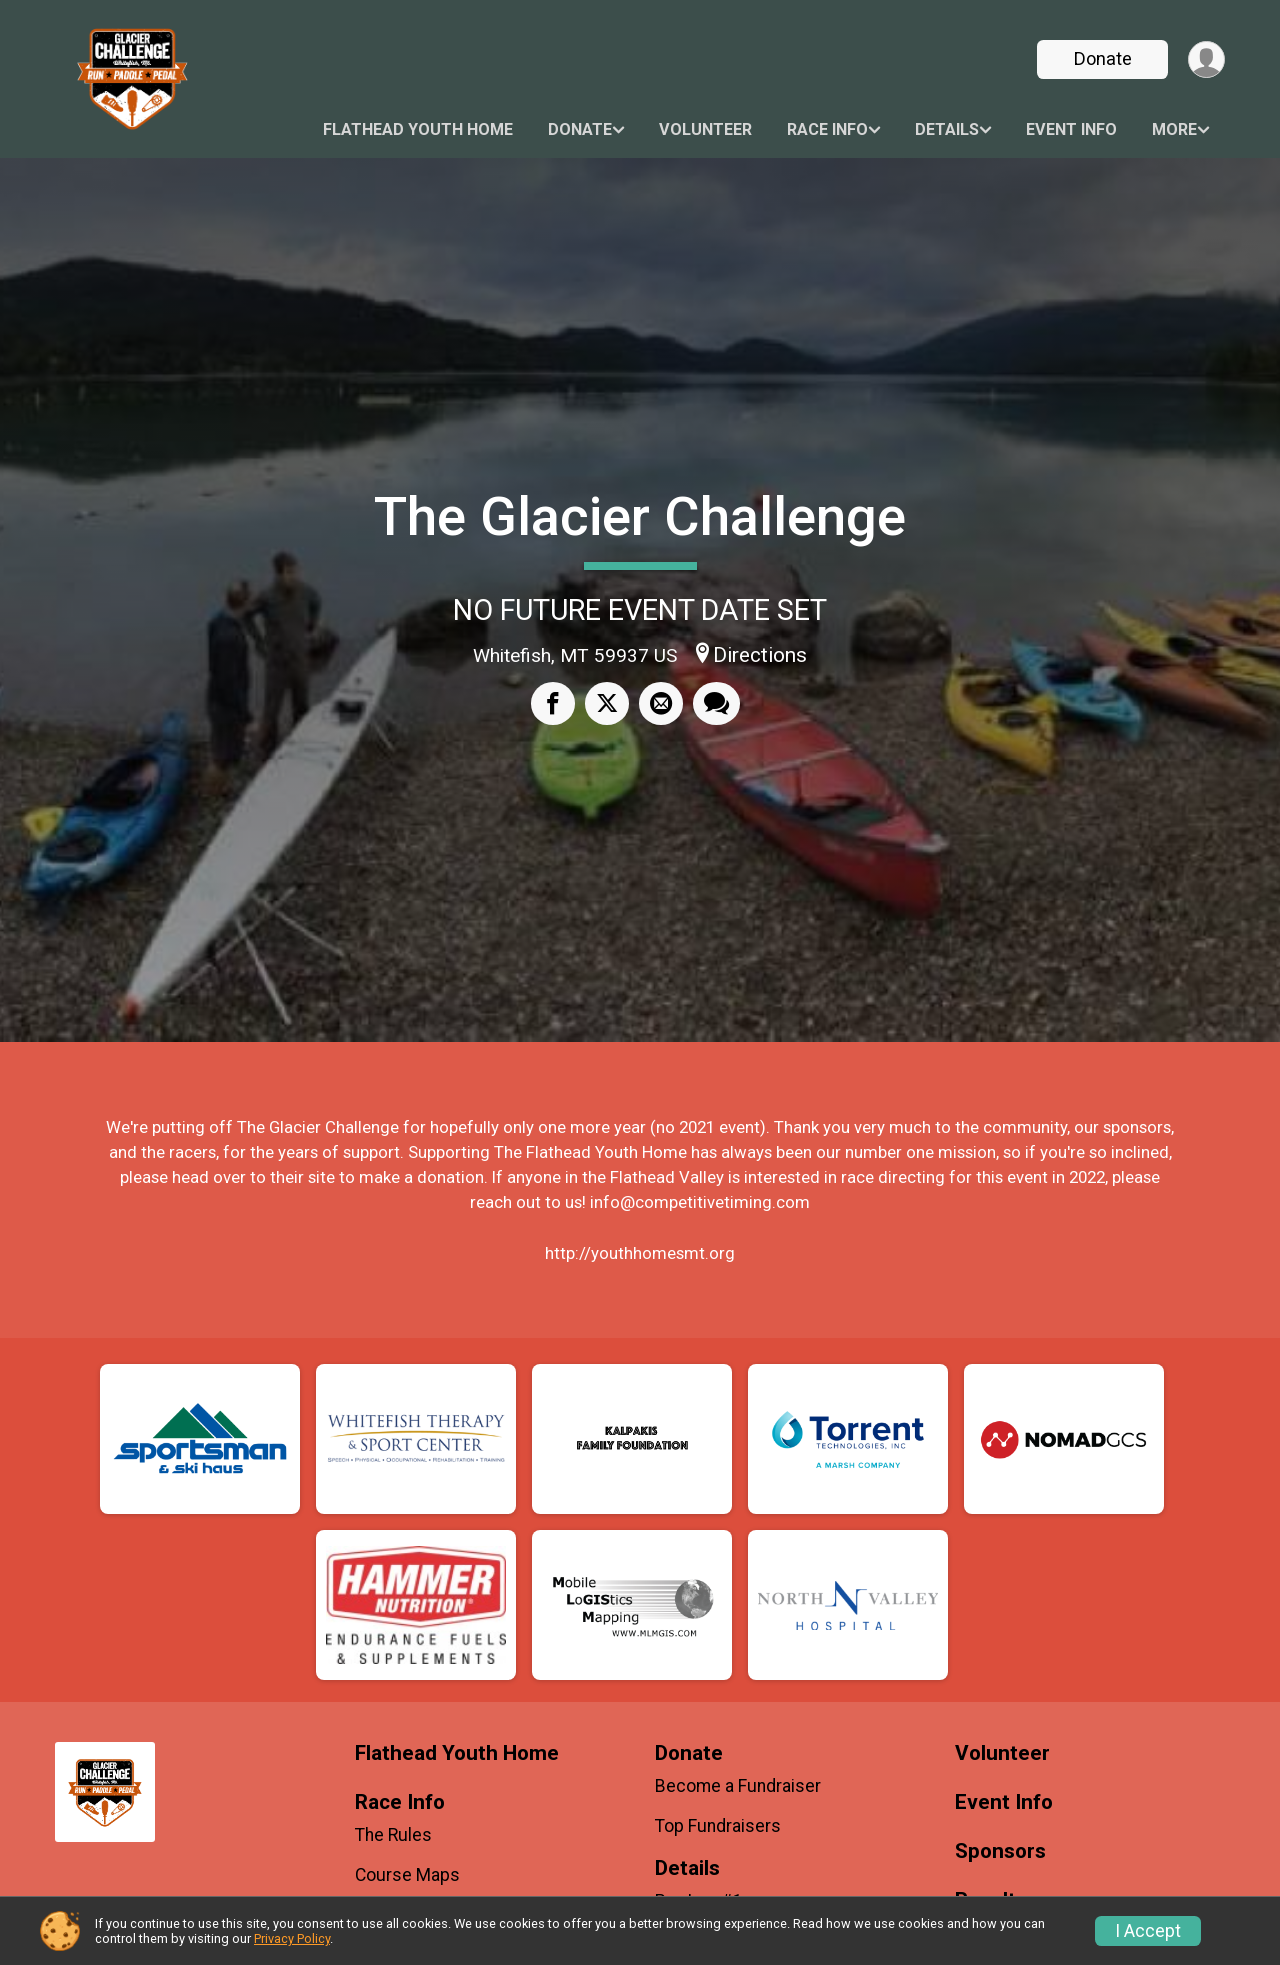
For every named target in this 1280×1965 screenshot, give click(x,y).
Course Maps (407, 1875)
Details (947, 129)
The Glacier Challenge (640, 516)
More (1174, 129)
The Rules (393, 1835)
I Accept (1148, 1931)
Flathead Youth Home (418, 129)
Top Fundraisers (718, 1826)
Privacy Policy (292, 1938)
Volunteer (705, 129)
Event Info (1071, 129)
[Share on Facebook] (553, 703)
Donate (1103, 58)
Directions (760, 655)
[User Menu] (1206, 59)
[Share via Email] (661, 703)
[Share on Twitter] (607, 703)
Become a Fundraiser (738, 1786)
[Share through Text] (716, 703)
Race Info (827, 129)
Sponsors (1000, 1851)
